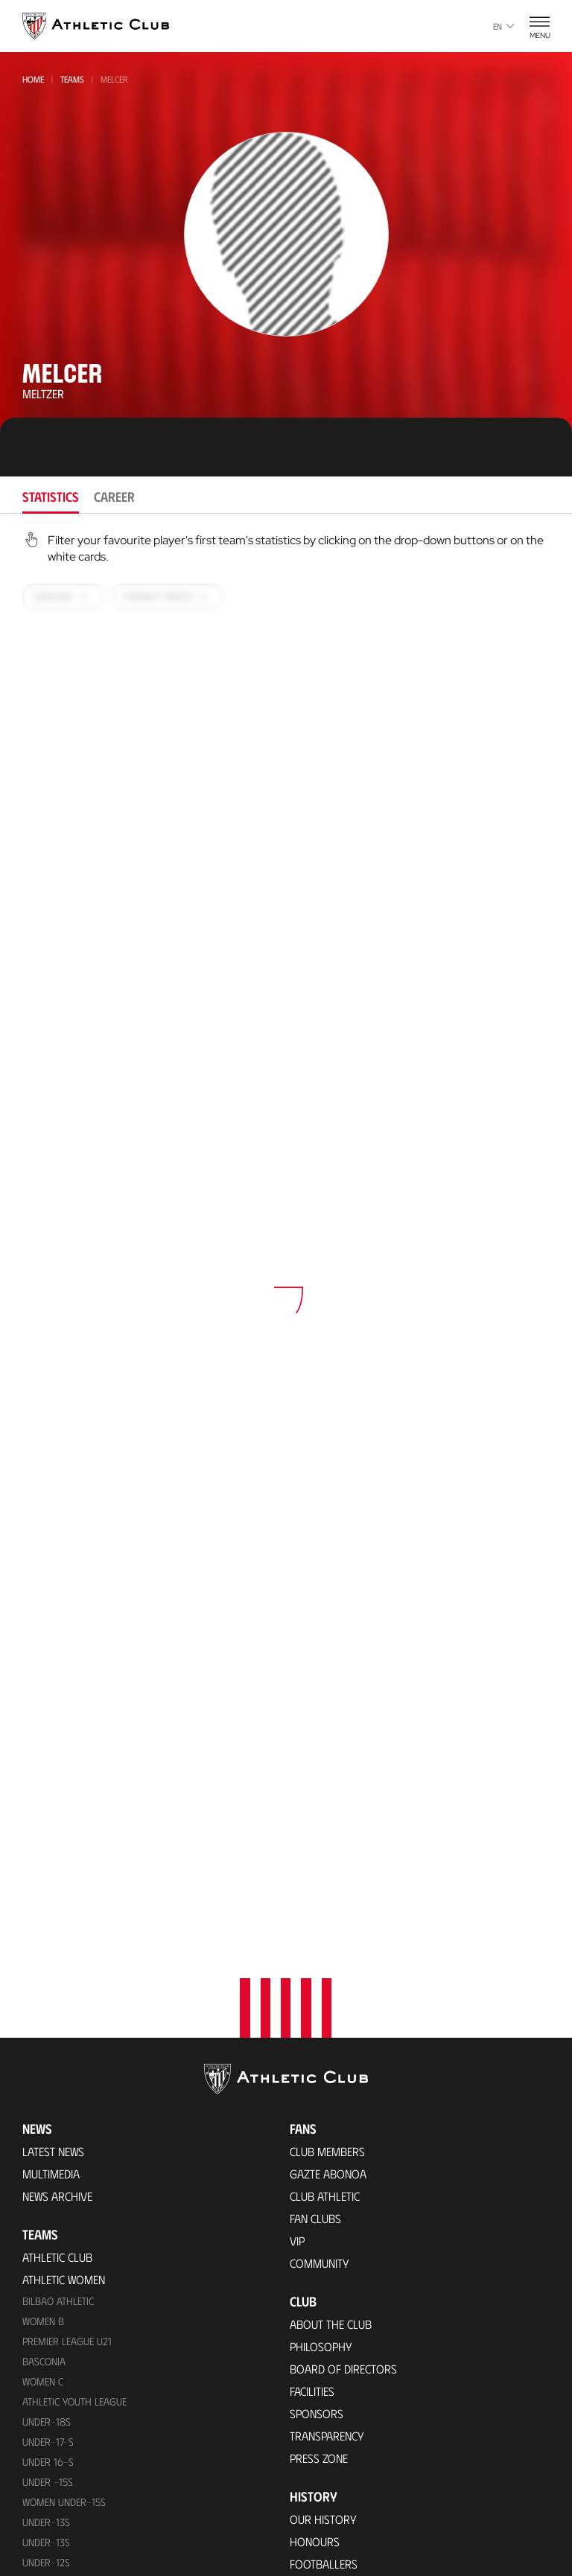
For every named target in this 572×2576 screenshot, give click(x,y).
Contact (314, 2445)
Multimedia (51, 1805)
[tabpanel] (286, 1271)
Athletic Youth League (74, 2033)
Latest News (53, 1783)
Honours (315, 2173)
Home (33, 79)
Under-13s (46, 2153)
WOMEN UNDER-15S (64, 2133)
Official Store (327, 2567)
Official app (325, 2483)
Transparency (327, 2067)
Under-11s (45, 2254)
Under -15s (47, 2113)
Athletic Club (57, 1888)
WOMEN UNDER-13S (64, 2213)
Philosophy (321, 1978)
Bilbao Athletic (58, 1932)
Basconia (44, 1992)
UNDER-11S (45, 2234)
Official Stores (62, 2506)
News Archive (57, 1827)
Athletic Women (63, 1911)
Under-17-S (48, 2073)
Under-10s (46, 2274)
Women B (43, 1952)
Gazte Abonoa (328, 1805)
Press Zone (319, 2089)
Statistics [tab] (50, 496)
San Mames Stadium (73, 2567)
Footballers (324, 2195)
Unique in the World (343, 2545)
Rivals (306, 2217)
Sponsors (316, 2045)
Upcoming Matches (71, 2317)
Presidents (318, 2262)
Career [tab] (114, 496)
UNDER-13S (46, 2173)
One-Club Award (334, 2384)
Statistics (314, 2240)
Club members (327, 1783)
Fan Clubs (315, 1850)
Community (319, 1894)
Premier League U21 (67, 1972)
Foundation (324, 2323)
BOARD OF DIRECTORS (343, 2000)
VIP (297, 1872)
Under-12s (46, 2193)
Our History (323, 2150)
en (504, 26)
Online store (56, 2484)
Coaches (312, 2284)
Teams (72, 79)
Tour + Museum (63, 2423)
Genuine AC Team (64, 2295)
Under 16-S (48, 2093)
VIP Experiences (61, 2401)
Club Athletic (325, 1827)
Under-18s (46, 2053)
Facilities (312, 2022)
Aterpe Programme (341, 2407)
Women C (42, 2012)
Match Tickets (58, 2378)
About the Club (331, 1955)
